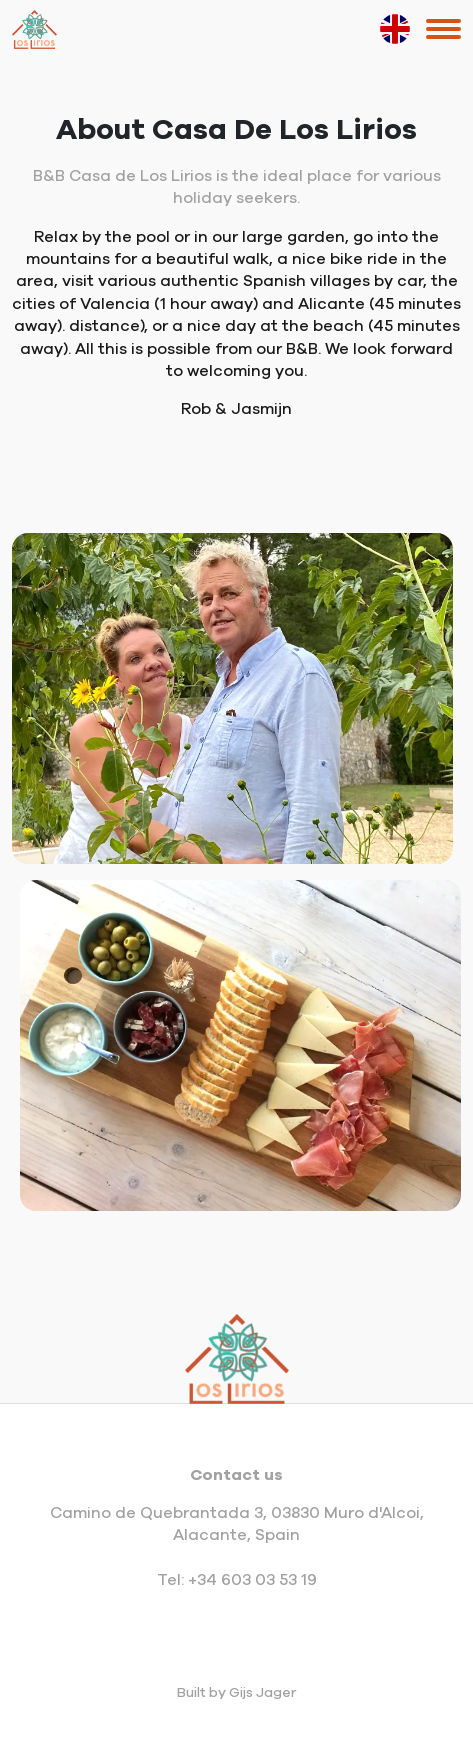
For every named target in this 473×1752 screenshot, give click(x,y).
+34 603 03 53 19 (252, 1580)
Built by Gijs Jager (236, 1693)
